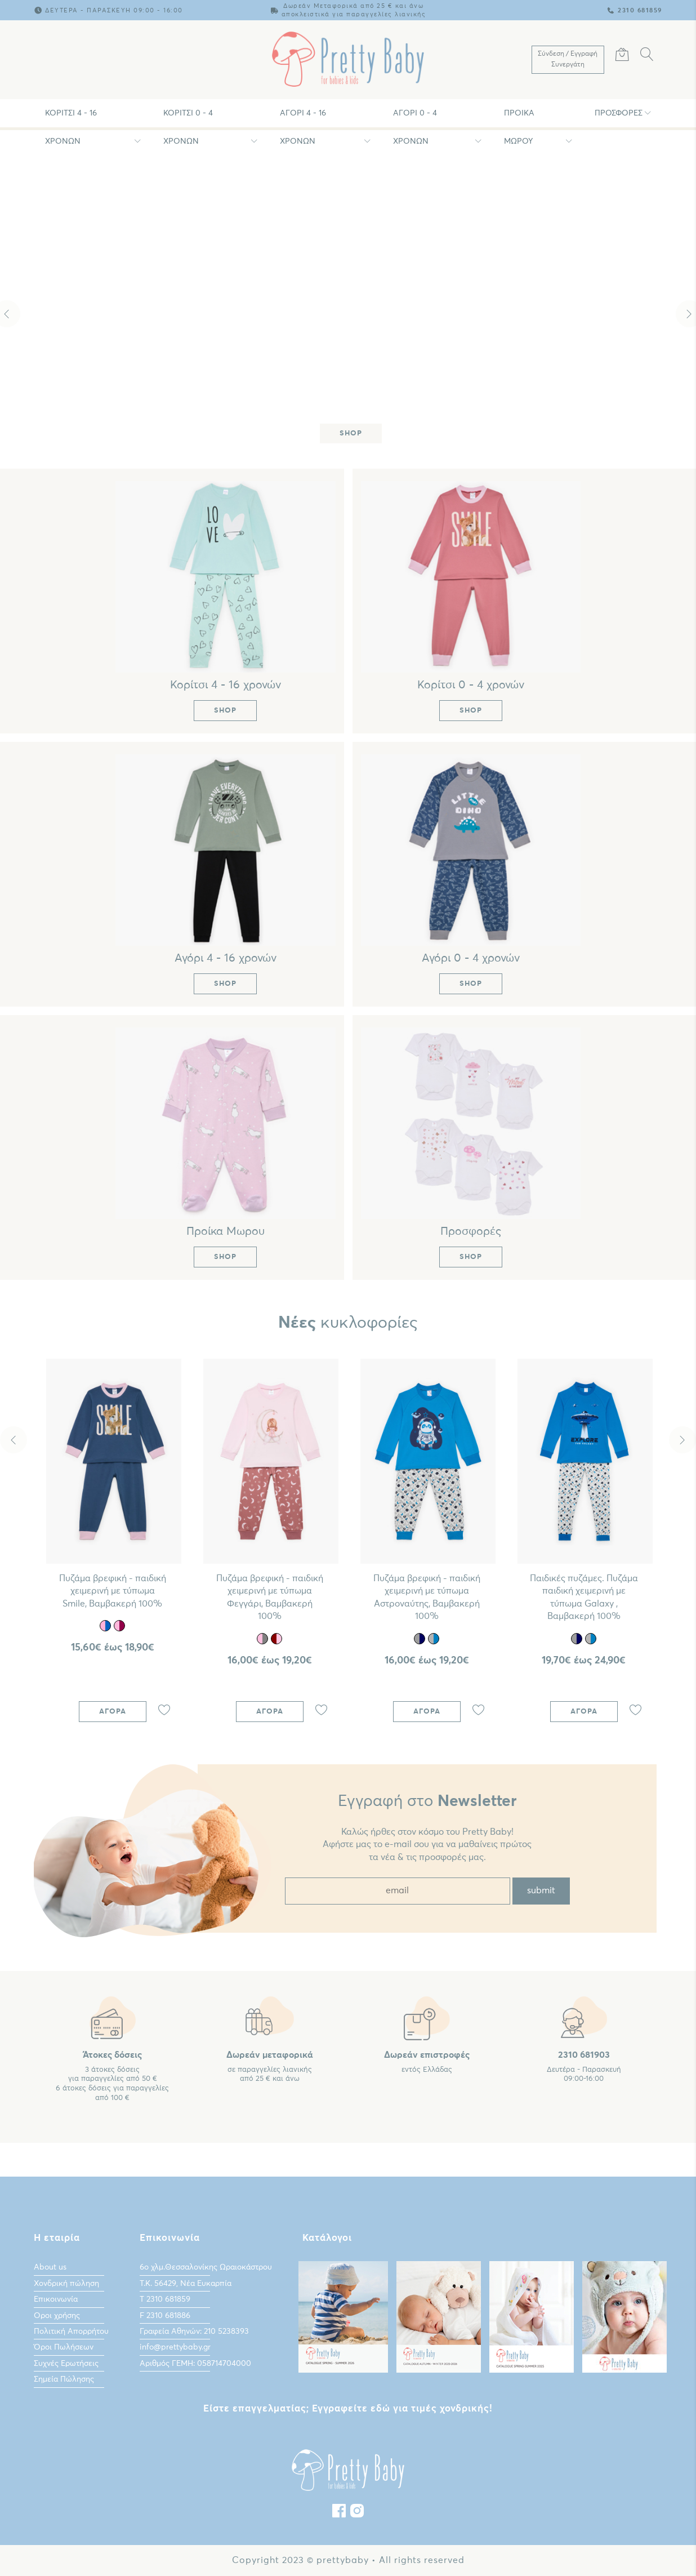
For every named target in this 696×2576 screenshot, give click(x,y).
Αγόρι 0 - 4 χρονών (415, 118)
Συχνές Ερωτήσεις (66, 2364)
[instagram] (357, 2513)
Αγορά (112, 1711)
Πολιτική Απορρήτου (71, 2331)
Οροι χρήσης (57, 2316)
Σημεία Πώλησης (64, 2379)
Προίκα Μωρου (519, 118)
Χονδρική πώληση (66, 2284)
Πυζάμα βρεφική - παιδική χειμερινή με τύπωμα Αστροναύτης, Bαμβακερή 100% (426, 1597)
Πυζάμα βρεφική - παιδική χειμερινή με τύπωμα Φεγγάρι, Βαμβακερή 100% (269, 1597)
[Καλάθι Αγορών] (622, 56)
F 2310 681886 (165, 2316)
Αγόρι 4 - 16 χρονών (303, 118)
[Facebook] (339, 2513)
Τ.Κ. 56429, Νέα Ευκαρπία (185, 2284)
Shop (351, 433)
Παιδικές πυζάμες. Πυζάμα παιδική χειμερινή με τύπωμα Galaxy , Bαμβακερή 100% (584, 1597)
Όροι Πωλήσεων (63, 2347)
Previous (13, 1439)
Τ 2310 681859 (165, 2299)
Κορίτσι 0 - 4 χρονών (188, 118)
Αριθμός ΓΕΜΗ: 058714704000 (195, 2364)
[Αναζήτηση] (647, 56)
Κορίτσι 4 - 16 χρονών (71, 118)
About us (50, 2267)
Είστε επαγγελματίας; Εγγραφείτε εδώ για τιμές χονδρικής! (348, 2409)
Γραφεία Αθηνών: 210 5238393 (194, 2331)
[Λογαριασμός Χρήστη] (568, 60)
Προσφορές (619, 113)
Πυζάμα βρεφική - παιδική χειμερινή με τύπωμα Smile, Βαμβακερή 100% (112, 1591)
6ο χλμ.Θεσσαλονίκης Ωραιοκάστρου (206, 2267)
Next (682, 1439)
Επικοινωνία (56, 2299)
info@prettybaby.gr (175, 2347)
